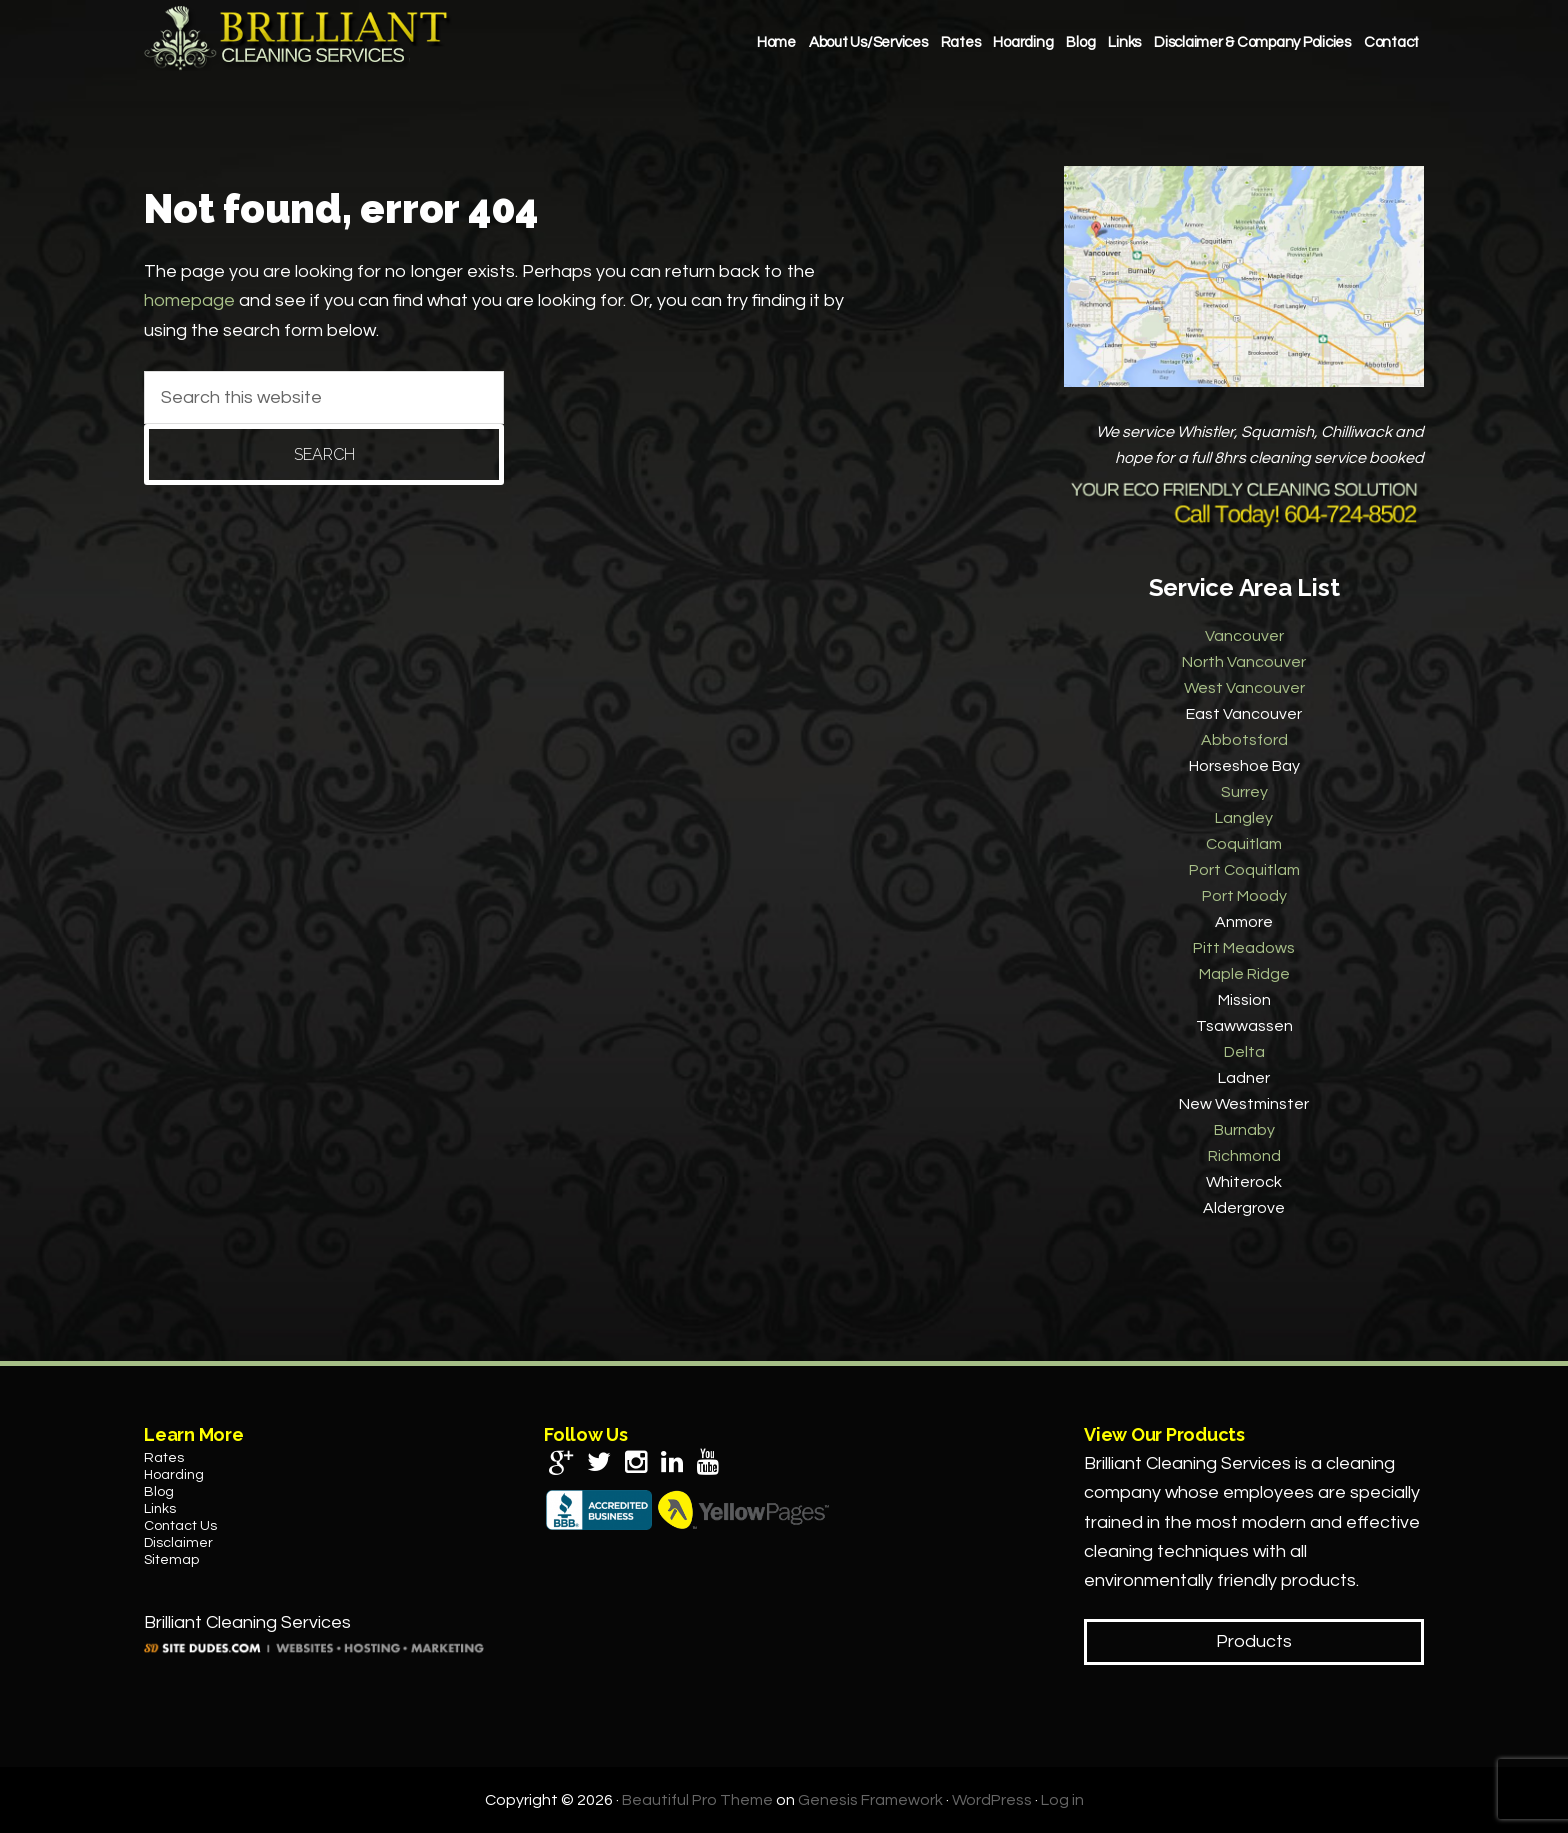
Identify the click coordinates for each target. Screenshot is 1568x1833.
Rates (164, 1458)
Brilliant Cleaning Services (299, 38)
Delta (1244, 1052)
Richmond (1244, 1156)
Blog (159, 1492)
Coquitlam (1244, 844)
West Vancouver (1244, 688)
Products (1254, 1641)
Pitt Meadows (1244, 948)
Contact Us (180, 1526)
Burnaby (1244, 1130)
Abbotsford (1244, 740)
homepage (189, 300)
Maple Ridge (1244, 974)
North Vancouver (1244, 662)
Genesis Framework (870, 1800)
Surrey (1244, 792)
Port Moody (1244, 896)
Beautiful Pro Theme (697, 1800)
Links (160, 1509)
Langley (1244, 818)
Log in (1062, 1800)
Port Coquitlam (1244, 870)
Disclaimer (178, 1543)
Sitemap (171, 1560)
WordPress (992, 1800)
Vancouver (1244, 636)
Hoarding (174, 1475)
